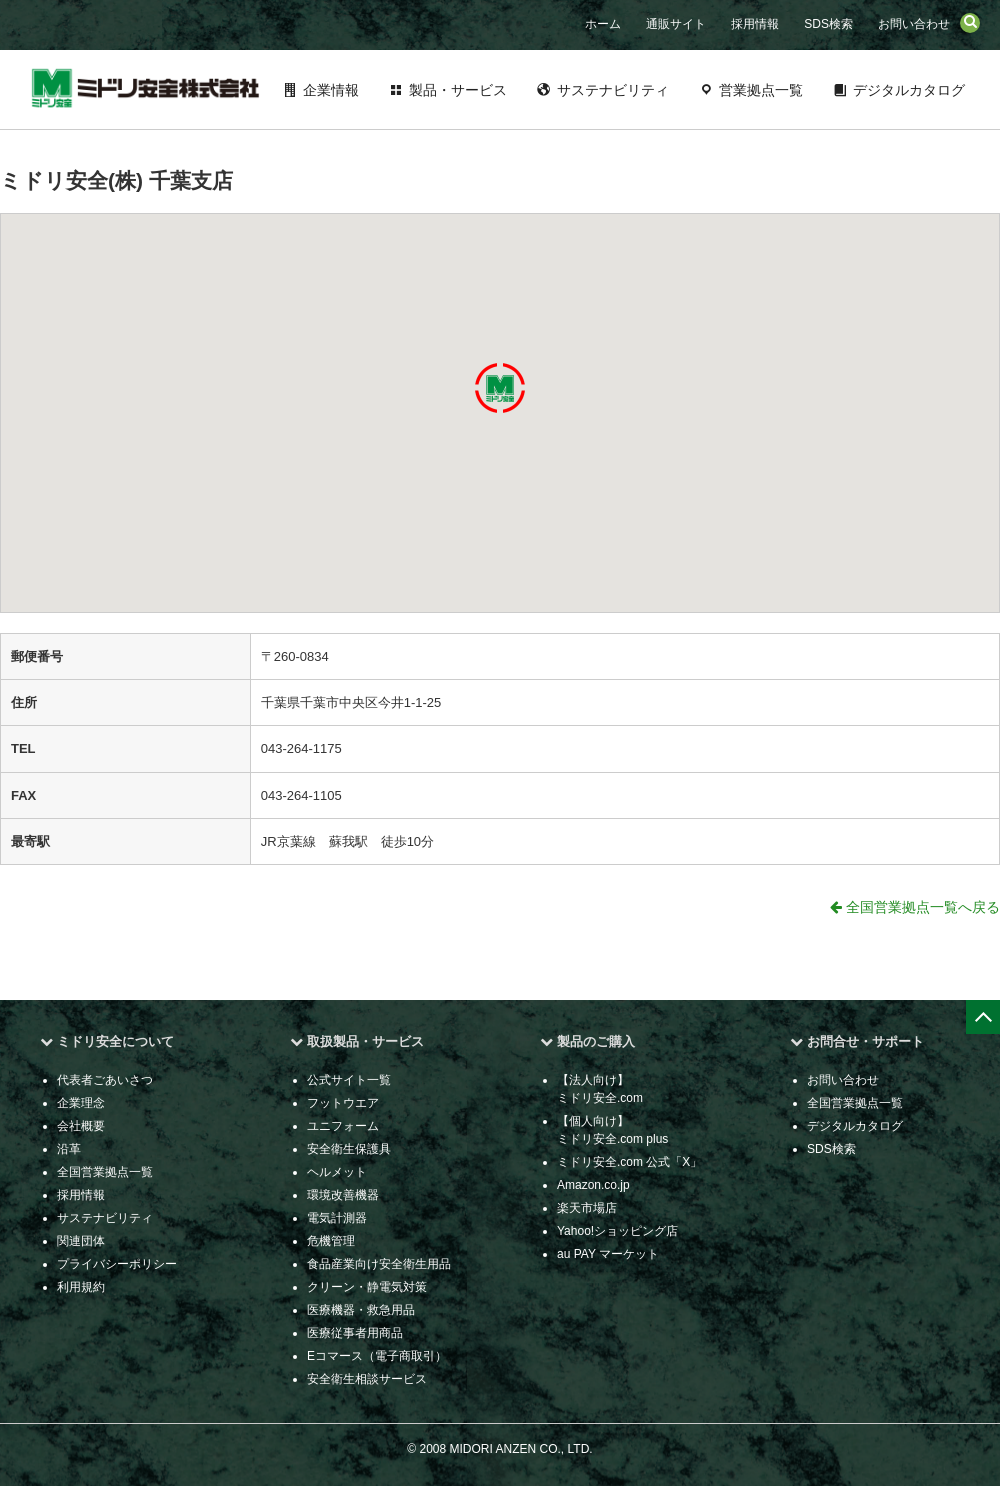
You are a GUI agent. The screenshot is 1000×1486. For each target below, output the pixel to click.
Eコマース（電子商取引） (377, 1356)
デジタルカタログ (909, 90)
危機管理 (331, 1241)
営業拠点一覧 (761, 90)
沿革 (69, 1149)
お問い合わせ (914, 24)
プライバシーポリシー (117, 1264)
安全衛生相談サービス (367, 1379)
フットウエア (343, 1103)
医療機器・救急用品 (361, 1310)
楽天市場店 (587, 1208)
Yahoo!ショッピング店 (617, 1231)
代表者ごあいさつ (105, 1080)
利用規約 (81, 1287)
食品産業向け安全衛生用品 (379, 1264)
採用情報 (755, 24)
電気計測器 (337, 1218)
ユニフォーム (343, 1126)
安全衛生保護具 (349, 1149)
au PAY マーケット (608, 1254)
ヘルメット (337, 1172)
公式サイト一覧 (349, 1080)
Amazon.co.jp (593, 1185)
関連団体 (81, 1241)
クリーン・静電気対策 (367, 1287)
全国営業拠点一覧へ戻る (915, 907)
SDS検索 (828, 24)
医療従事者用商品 (355, 1333)
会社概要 (81, 1126)
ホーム (603, 24)
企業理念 (81, 1103)
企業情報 (331, 90)
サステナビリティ (613, 90)
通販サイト (676, 24)
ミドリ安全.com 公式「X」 (629, 1162)
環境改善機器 (343, 1195)
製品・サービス (458, 90)
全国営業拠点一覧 (105, 1172)
